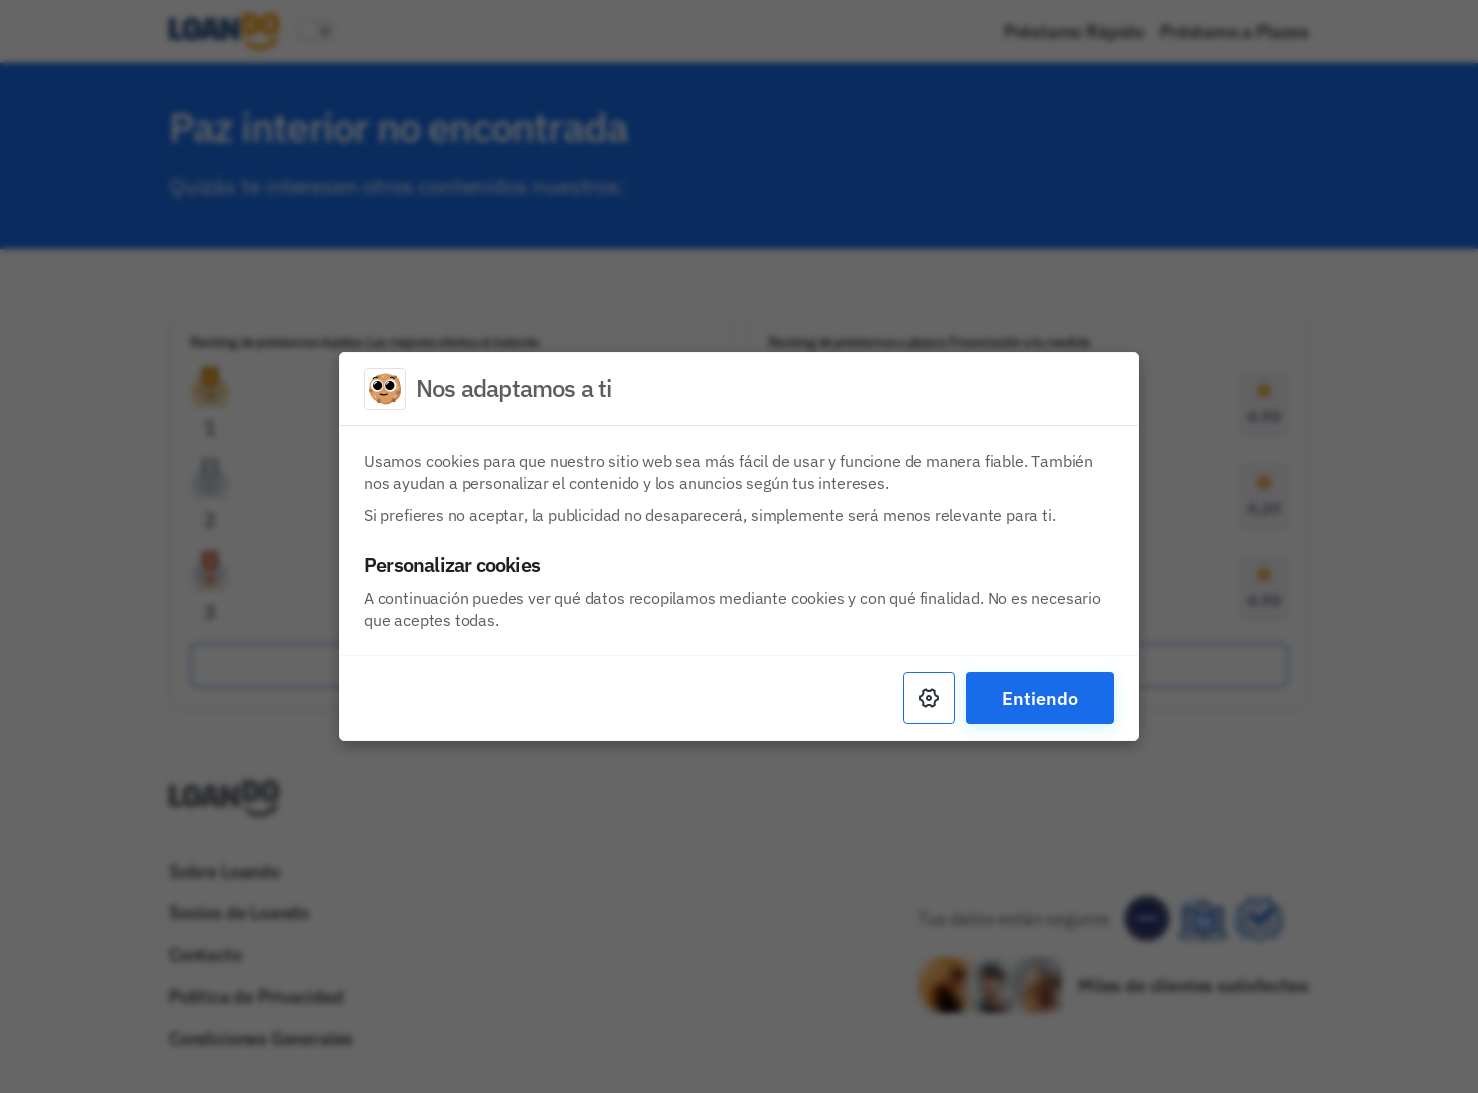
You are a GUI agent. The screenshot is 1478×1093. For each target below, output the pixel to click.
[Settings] (929, 698)
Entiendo (1040, 698)
